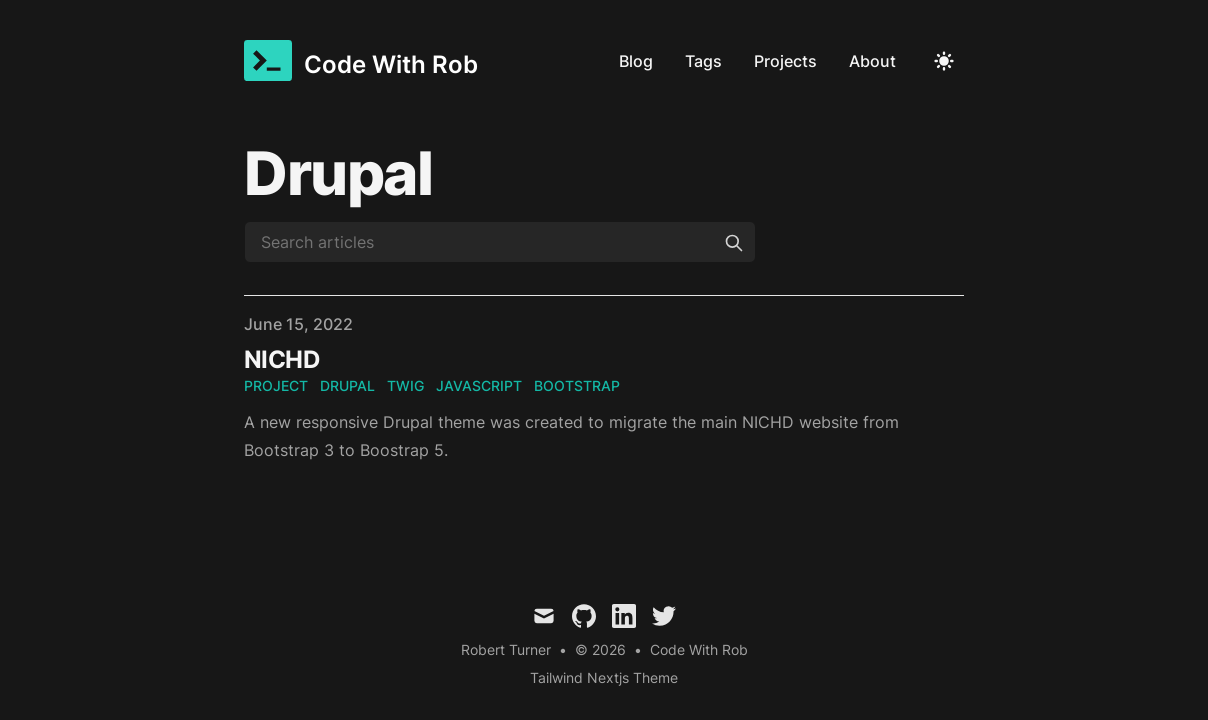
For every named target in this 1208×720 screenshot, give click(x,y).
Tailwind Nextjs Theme (604, 677)
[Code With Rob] (361, 60)
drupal (347, 385)
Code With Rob (699, 649)
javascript (479, 385)
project (276, 385)
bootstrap (577, 385)
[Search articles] (500, 242)
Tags (703, 61)
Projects (785, 61)
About (872, 61)
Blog (636, 61)
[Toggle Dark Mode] (944, 61)
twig (405, 385)
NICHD (281, 359)
